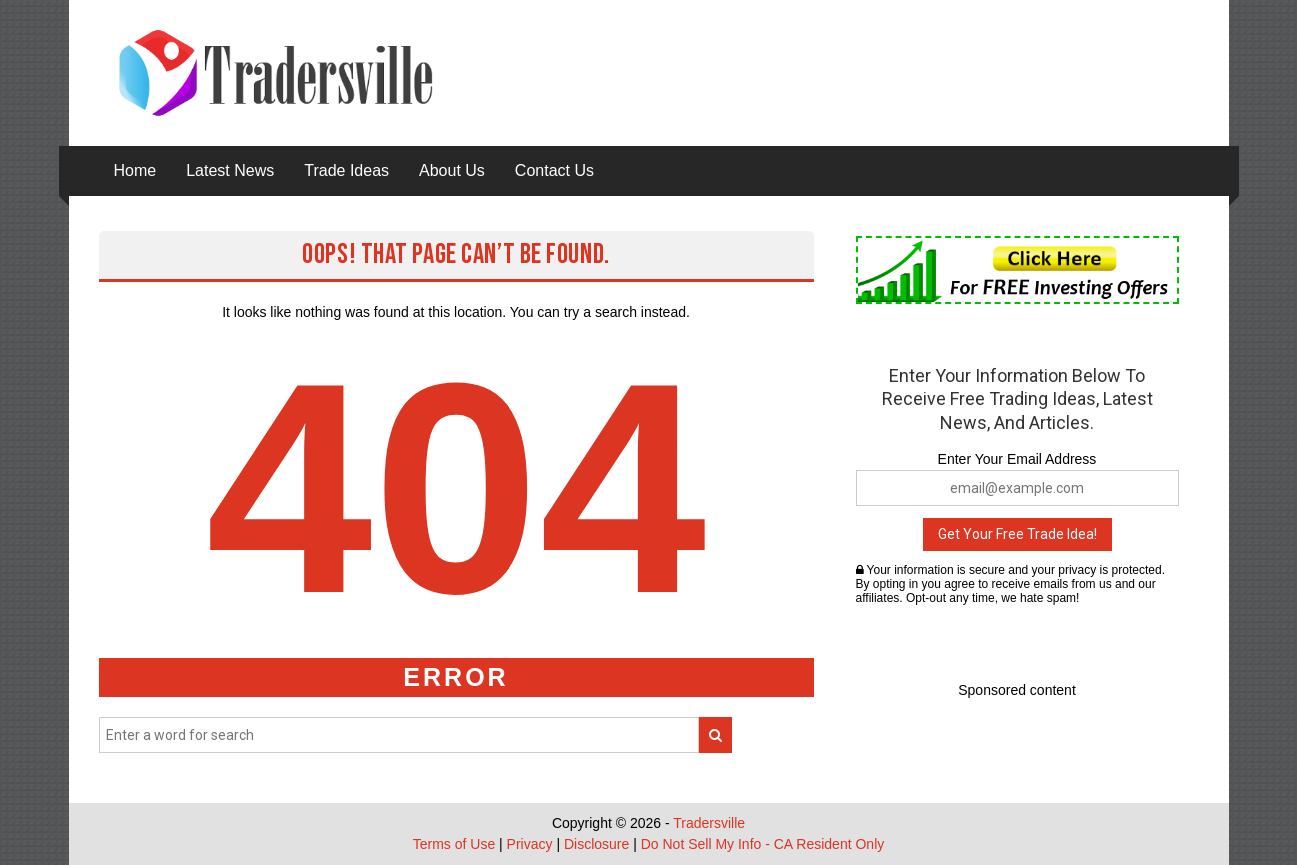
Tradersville (709, 823)
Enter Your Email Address (1017, 459)
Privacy (530, 844)
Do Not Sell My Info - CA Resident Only (763, 844)
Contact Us (554, 170)
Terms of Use (454, 844)
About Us (452, 170)
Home (135, 170)
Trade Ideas (346, 170)
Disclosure (596, 844)
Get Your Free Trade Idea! (1017, 534)
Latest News (230, 170)
